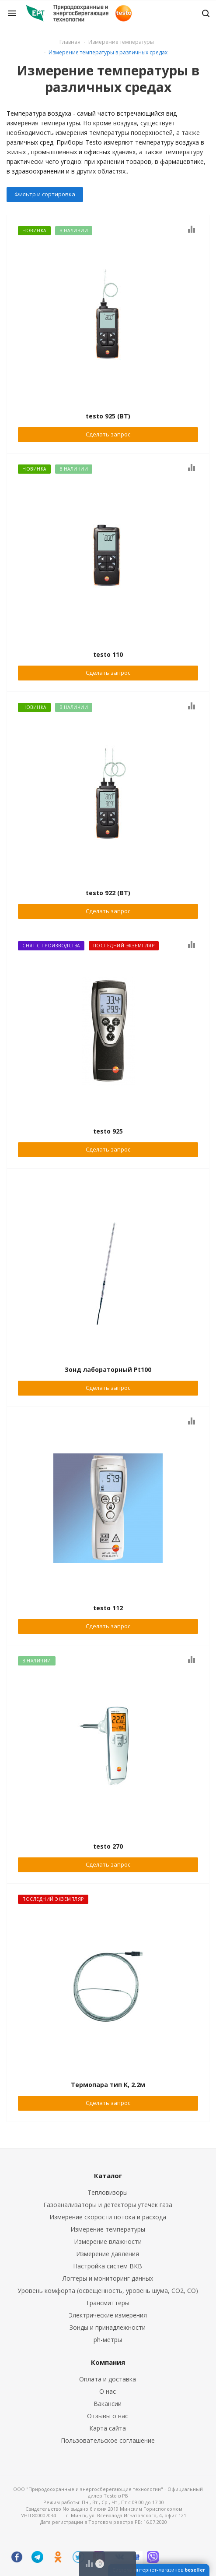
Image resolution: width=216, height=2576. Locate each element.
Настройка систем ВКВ (107, 2266)
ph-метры (108, 2339)
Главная (69, 42)
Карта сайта (107, 2428)
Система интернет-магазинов (158, 2569)
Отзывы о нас (107, 2416)
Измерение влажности (108, 2241)
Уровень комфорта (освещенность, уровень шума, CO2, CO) (107, 2290)
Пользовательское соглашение (108, 2440)
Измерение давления (107, 2254)
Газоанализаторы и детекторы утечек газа (107, 2204)
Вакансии (108, 2403)
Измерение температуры (107, 2229)
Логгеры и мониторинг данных (108, 2278)
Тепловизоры (107, 2192)
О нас (107, 2391)
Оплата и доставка (107, 2379)
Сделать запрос (108, 434)
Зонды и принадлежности (108, 2327)
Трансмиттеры (107, 2303)
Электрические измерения (108, 2315)
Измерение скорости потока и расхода (107, 2217)
